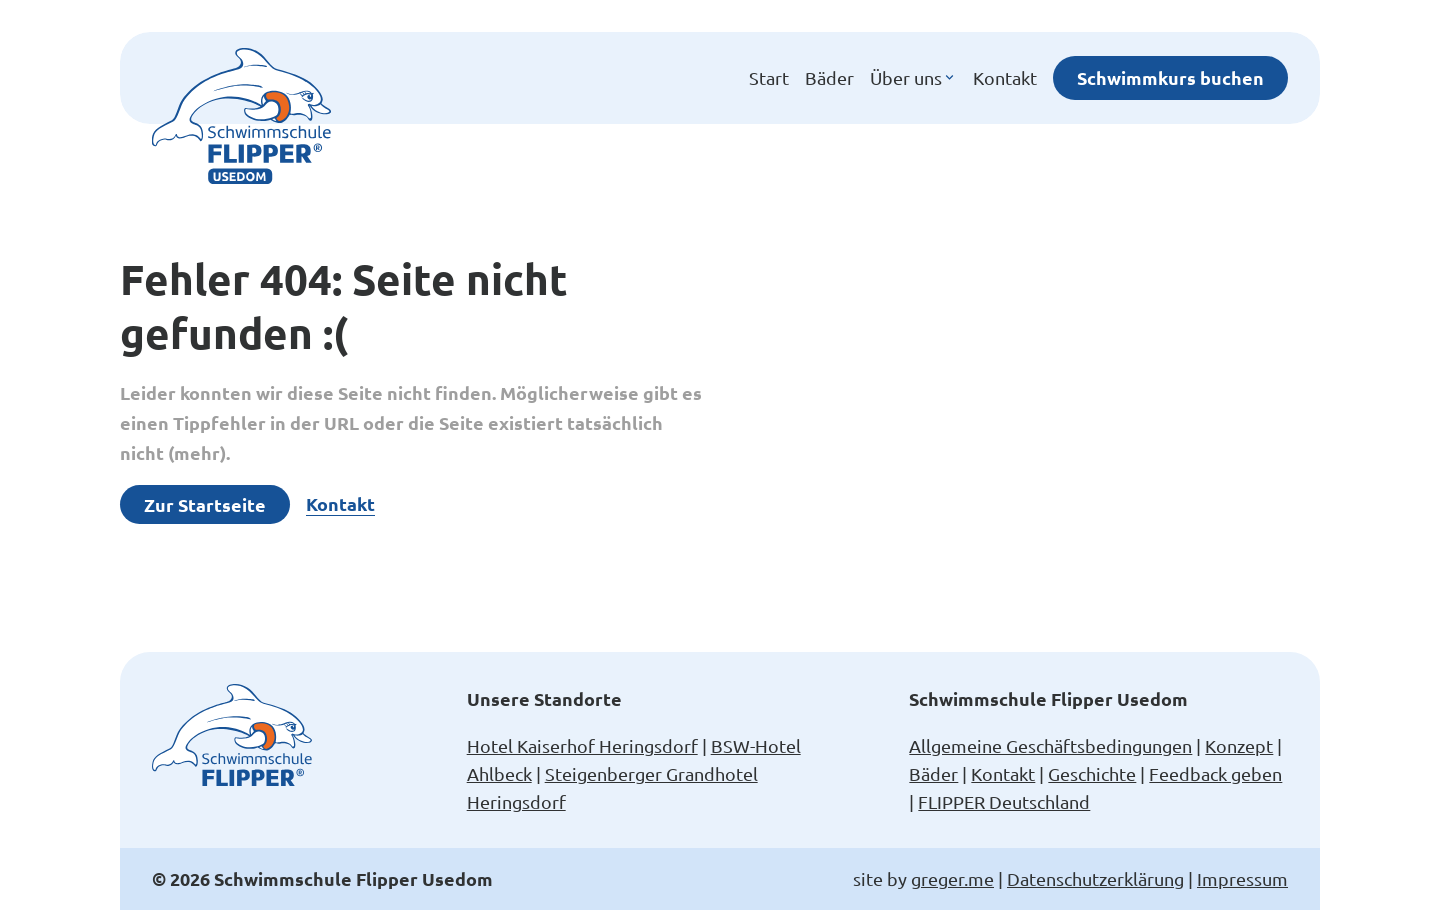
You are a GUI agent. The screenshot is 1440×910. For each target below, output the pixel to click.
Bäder (829, 77)
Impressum (1242, 878)
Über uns (913, 78)
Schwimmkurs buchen (1170, 77)
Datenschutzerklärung (1095, 878)
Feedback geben (1215, 773)
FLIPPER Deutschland (1004, 801)
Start (769, 77)
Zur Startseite (205, 504)
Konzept (1239, 745)
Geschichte (1092, 773)
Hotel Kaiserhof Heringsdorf (582, 745)
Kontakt (1005, 77)
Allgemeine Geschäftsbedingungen (1050, 745)
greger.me (952, 878)
